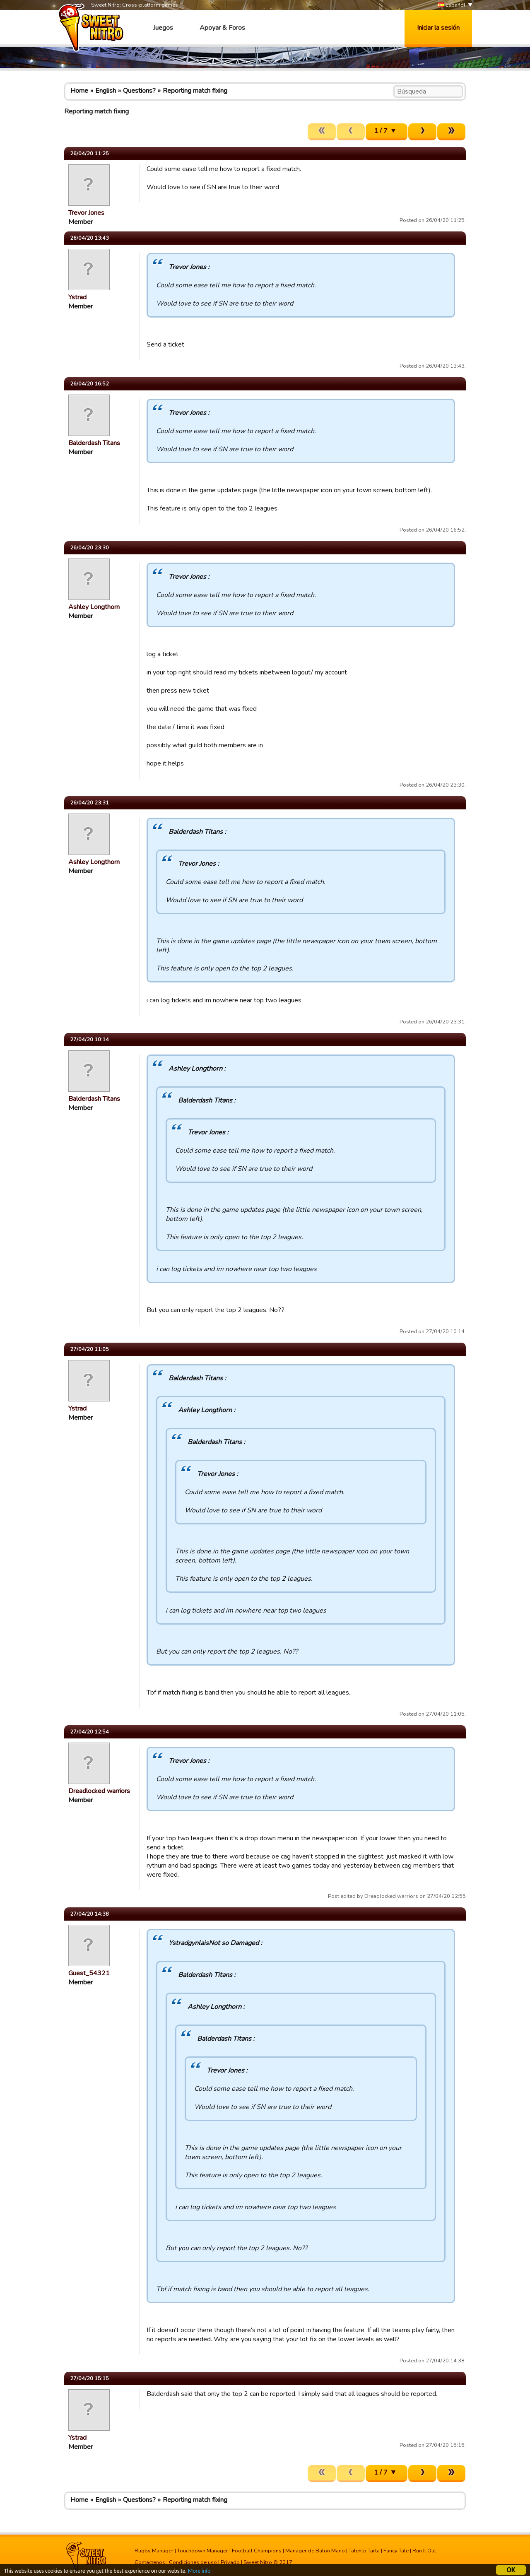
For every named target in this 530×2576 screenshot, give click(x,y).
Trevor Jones (86, 212)
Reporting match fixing (195, 90)
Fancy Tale (396, 2550)
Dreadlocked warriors (99, 1791)
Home (79, 90)
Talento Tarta (364, 2550)
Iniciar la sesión (438, 27)
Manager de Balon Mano (315, 2550)
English (105, 90)
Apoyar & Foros (222, 27)
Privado (230, 2562)
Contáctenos (150, 2562)
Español (451, 5)
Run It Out (424, 2550)
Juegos (163, 27)
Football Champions (257, 2550)
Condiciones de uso (193, 2562)
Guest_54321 (89, 1973)
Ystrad (77, 297)
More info (199, 2572)
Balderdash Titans (94, 443)
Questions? (139, 90)
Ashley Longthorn (94, 606)
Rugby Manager (154, 2550)
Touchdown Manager (202, 2550)
